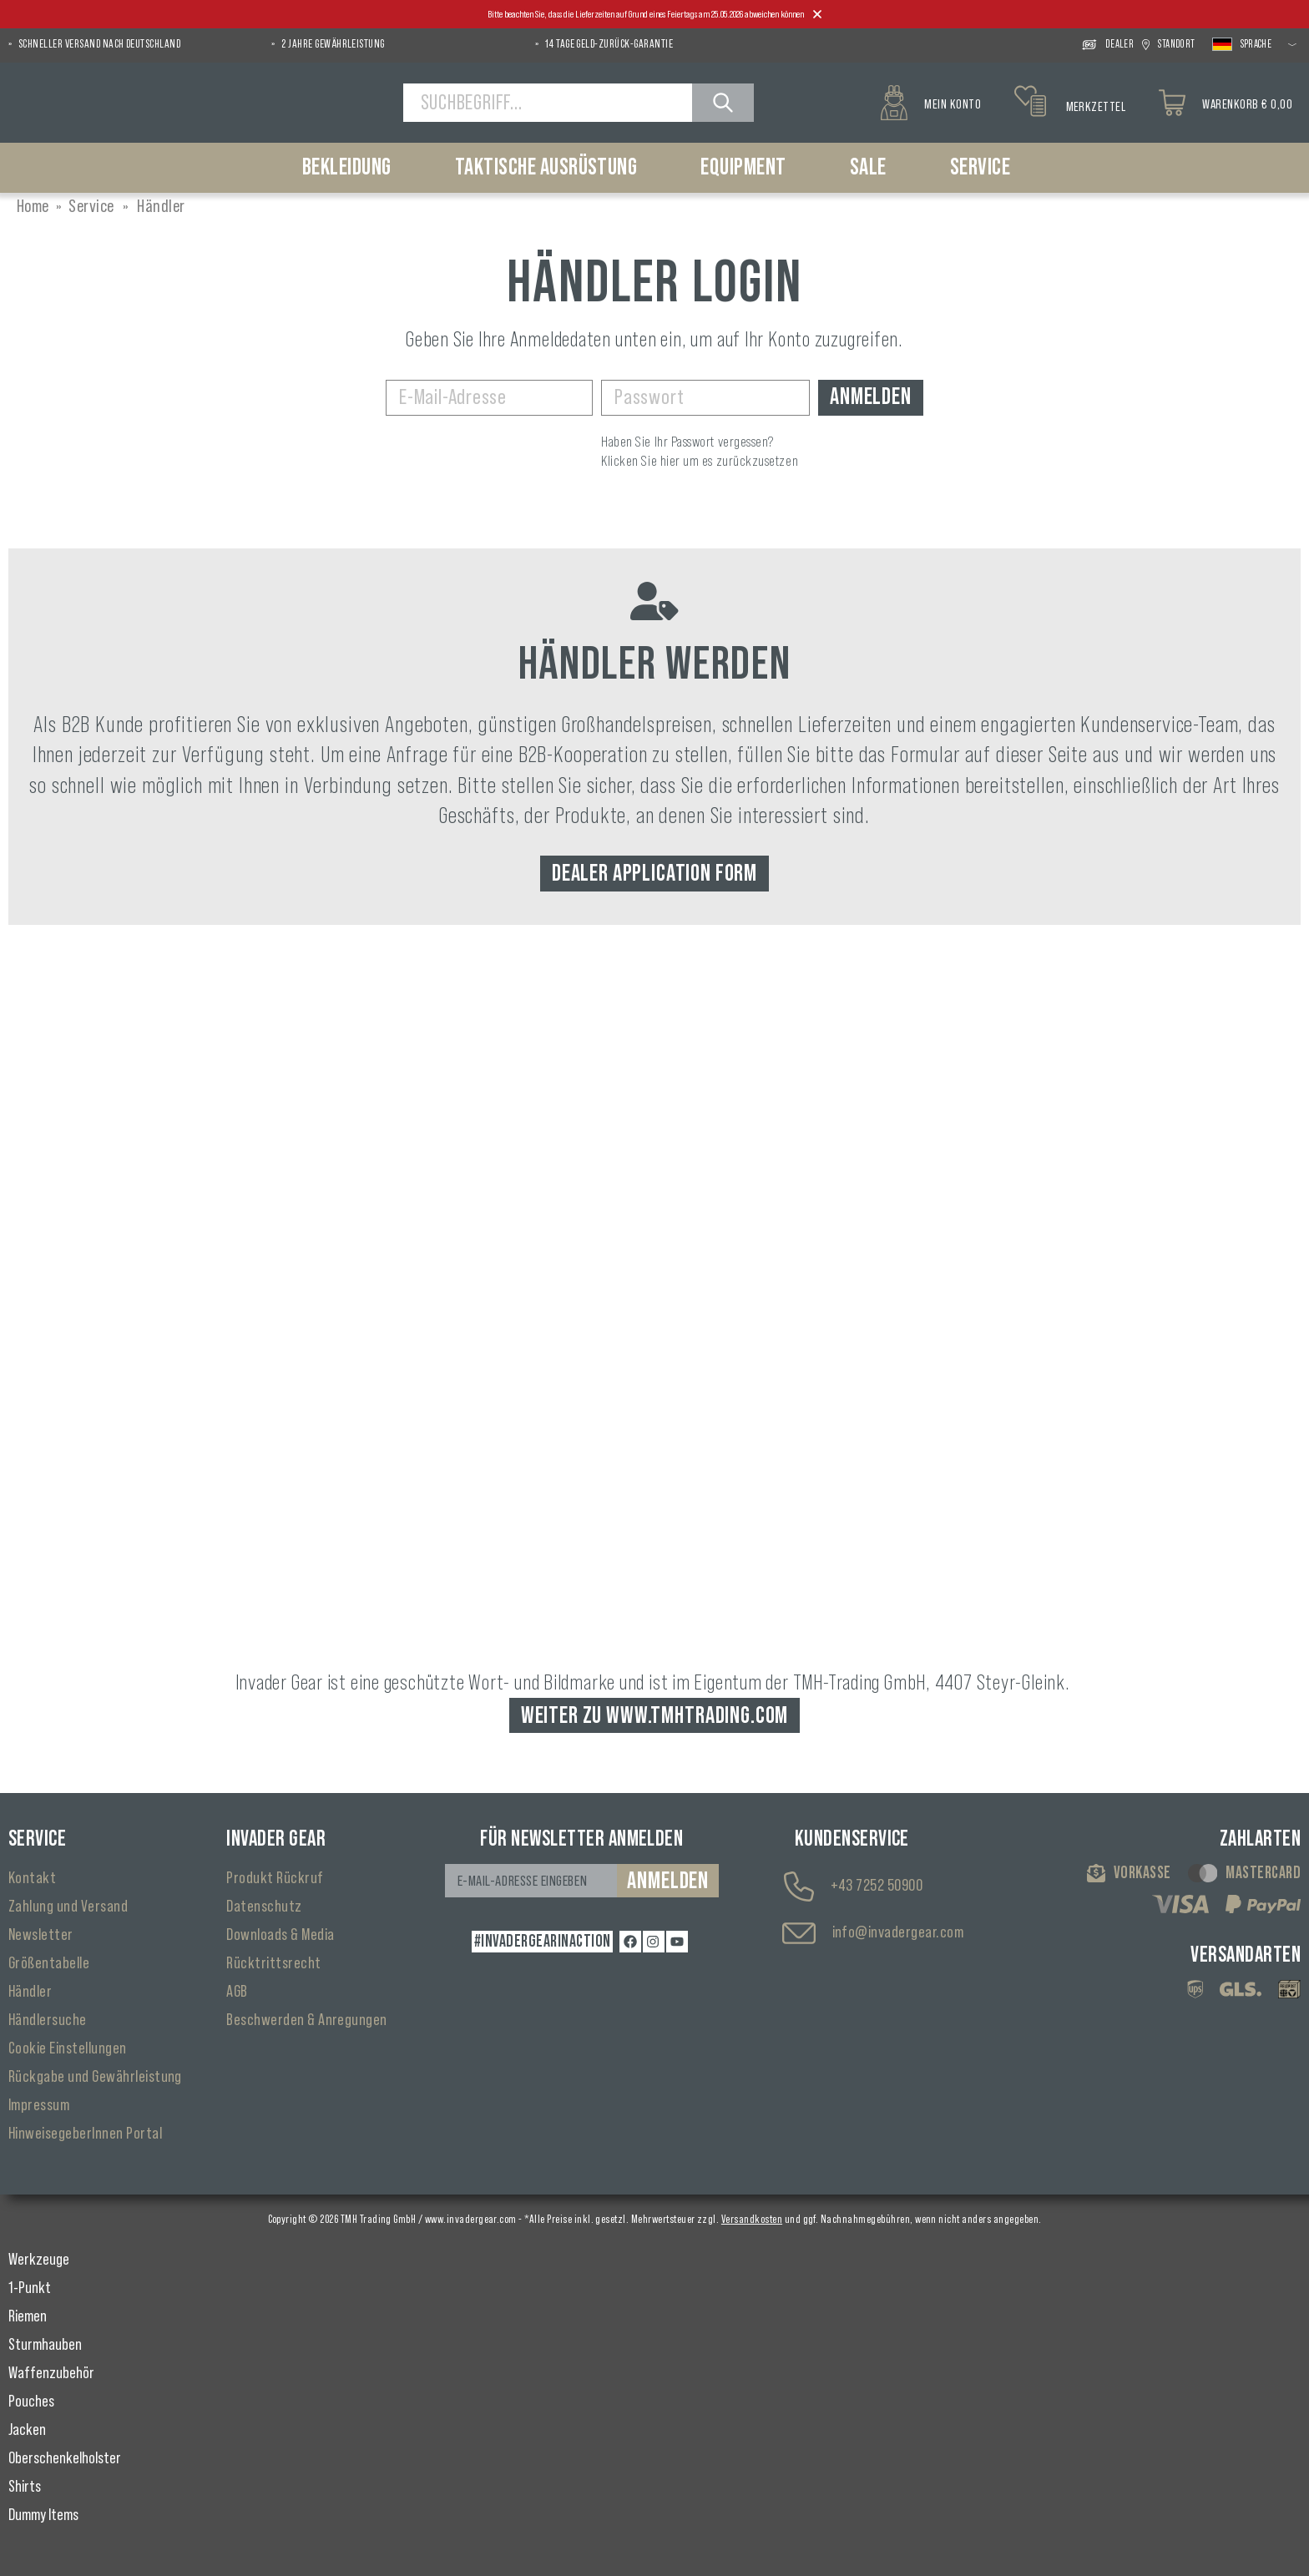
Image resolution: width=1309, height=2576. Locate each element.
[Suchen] (723, 102)
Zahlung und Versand (68, 1906)
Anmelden (871, 396)
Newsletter (40, 1935)
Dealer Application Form (654, 873)
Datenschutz (263, 1906)
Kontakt (32, 1878)
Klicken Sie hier (640, 460)
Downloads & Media (280, 1935)
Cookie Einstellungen (67, 2048)
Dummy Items (43, 2515)
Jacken (27, 2430)
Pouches (31, 2401)
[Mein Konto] (931, 103)
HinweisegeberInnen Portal (85, 2133)
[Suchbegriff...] (548, 102)
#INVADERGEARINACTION (542, 1941)
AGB (236, 1991)
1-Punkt (29, 2288)
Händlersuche (47, 2020)
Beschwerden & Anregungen (306, 2020)
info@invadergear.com (898, 1932)
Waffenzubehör (51, 2373)
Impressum (38, 2105)
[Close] (817, 15)
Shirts (24, 2486)
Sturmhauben (45, 2344)
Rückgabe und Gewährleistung (95, 2076)
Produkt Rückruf (274, 1878)
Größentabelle (48, 1963)
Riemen (27, 2316)
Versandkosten (751, 2219)
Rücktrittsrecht (273, 1963)
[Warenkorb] (1225, 103)
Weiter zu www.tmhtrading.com (655, 1715)
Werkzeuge (38, 2259)
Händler (30, 1991)
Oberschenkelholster (64, 2458)
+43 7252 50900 (877, 1885)
